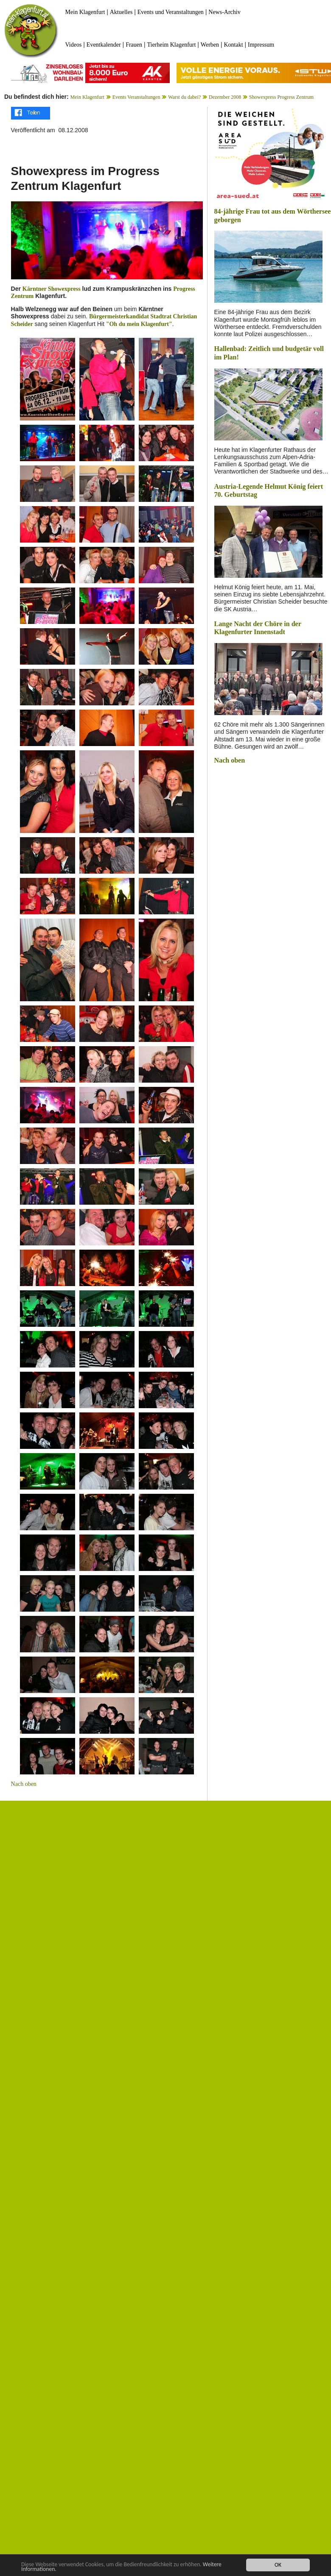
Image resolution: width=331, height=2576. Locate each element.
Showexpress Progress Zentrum (281, 97)
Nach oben (23, 1784)
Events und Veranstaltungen (170, 12)
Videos (73, 45)
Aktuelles (121, 12)
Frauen (134, 45)
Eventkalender (104, 45)
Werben (210, 45)
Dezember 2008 (225, 97)
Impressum (261, 45)
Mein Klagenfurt (85, 12)
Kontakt (233, 45)
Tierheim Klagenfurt (171, 45)
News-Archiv (224, 12)
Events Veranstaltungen (136, 97)
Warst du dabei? (184, 97)
